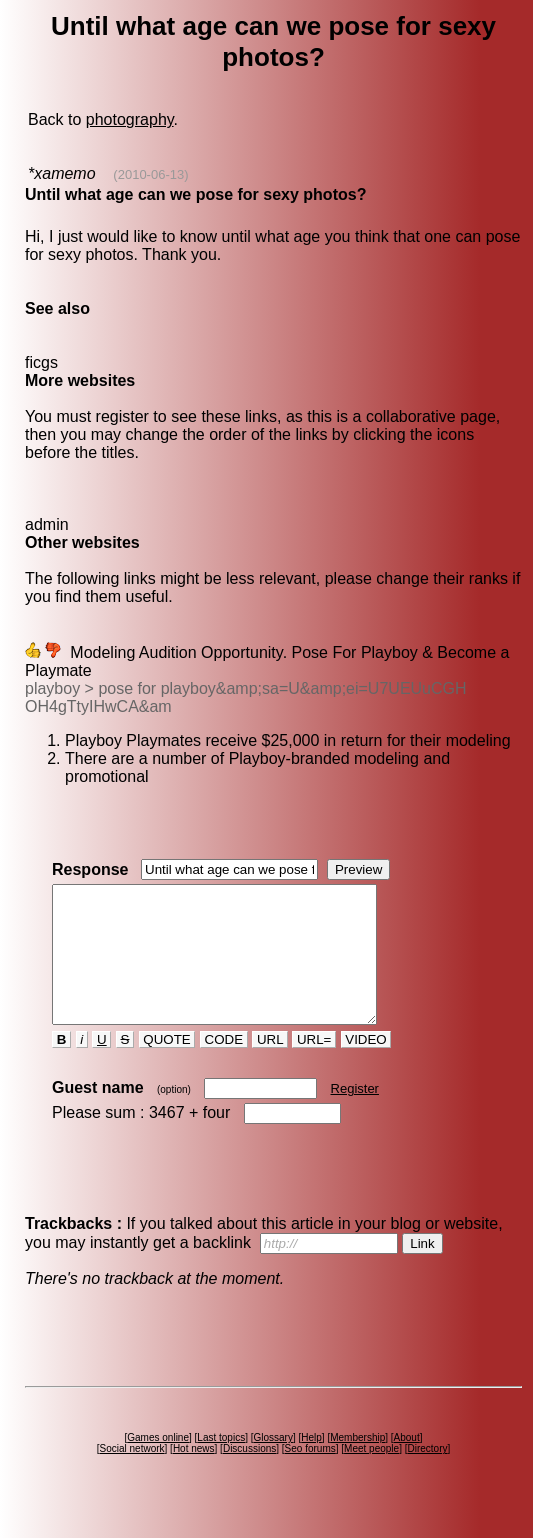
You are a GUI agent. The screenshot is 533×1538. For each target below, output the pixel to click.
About (407, 1464)
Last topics (221, 1464)
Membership (357, 1464)
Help (311, 1464)
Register (355, 1115)
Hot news (194, 1475)
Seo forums (310, 1475)
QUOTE (167, 1066)
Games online (158, 1464)
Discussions (249, 1475)
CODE (224, 1066)
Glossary (272, 1464)
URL (270, 1066)
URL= (314, 1066)
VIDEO (366, 1066)
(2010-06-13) (150, 174)
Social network (132, 1475)
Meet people (371, 1475)
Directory (427, 1475)
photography (130, 119)
